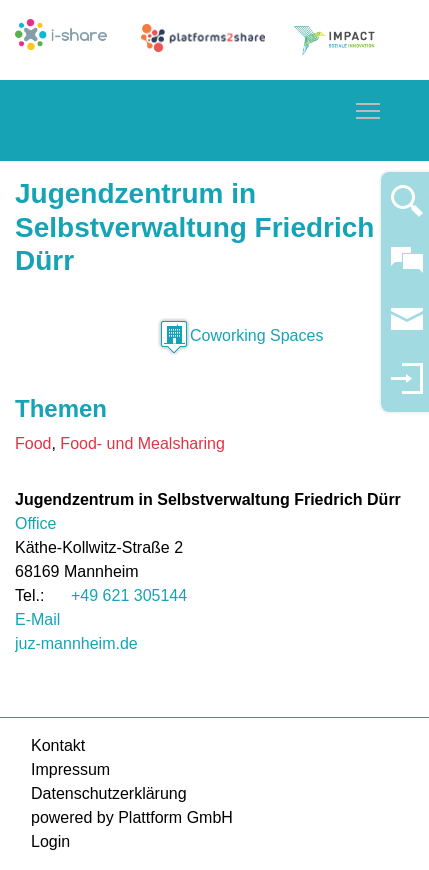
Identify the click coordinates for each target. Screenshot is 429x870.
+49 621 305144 (129, 595)
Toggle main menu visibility (369, 107)
